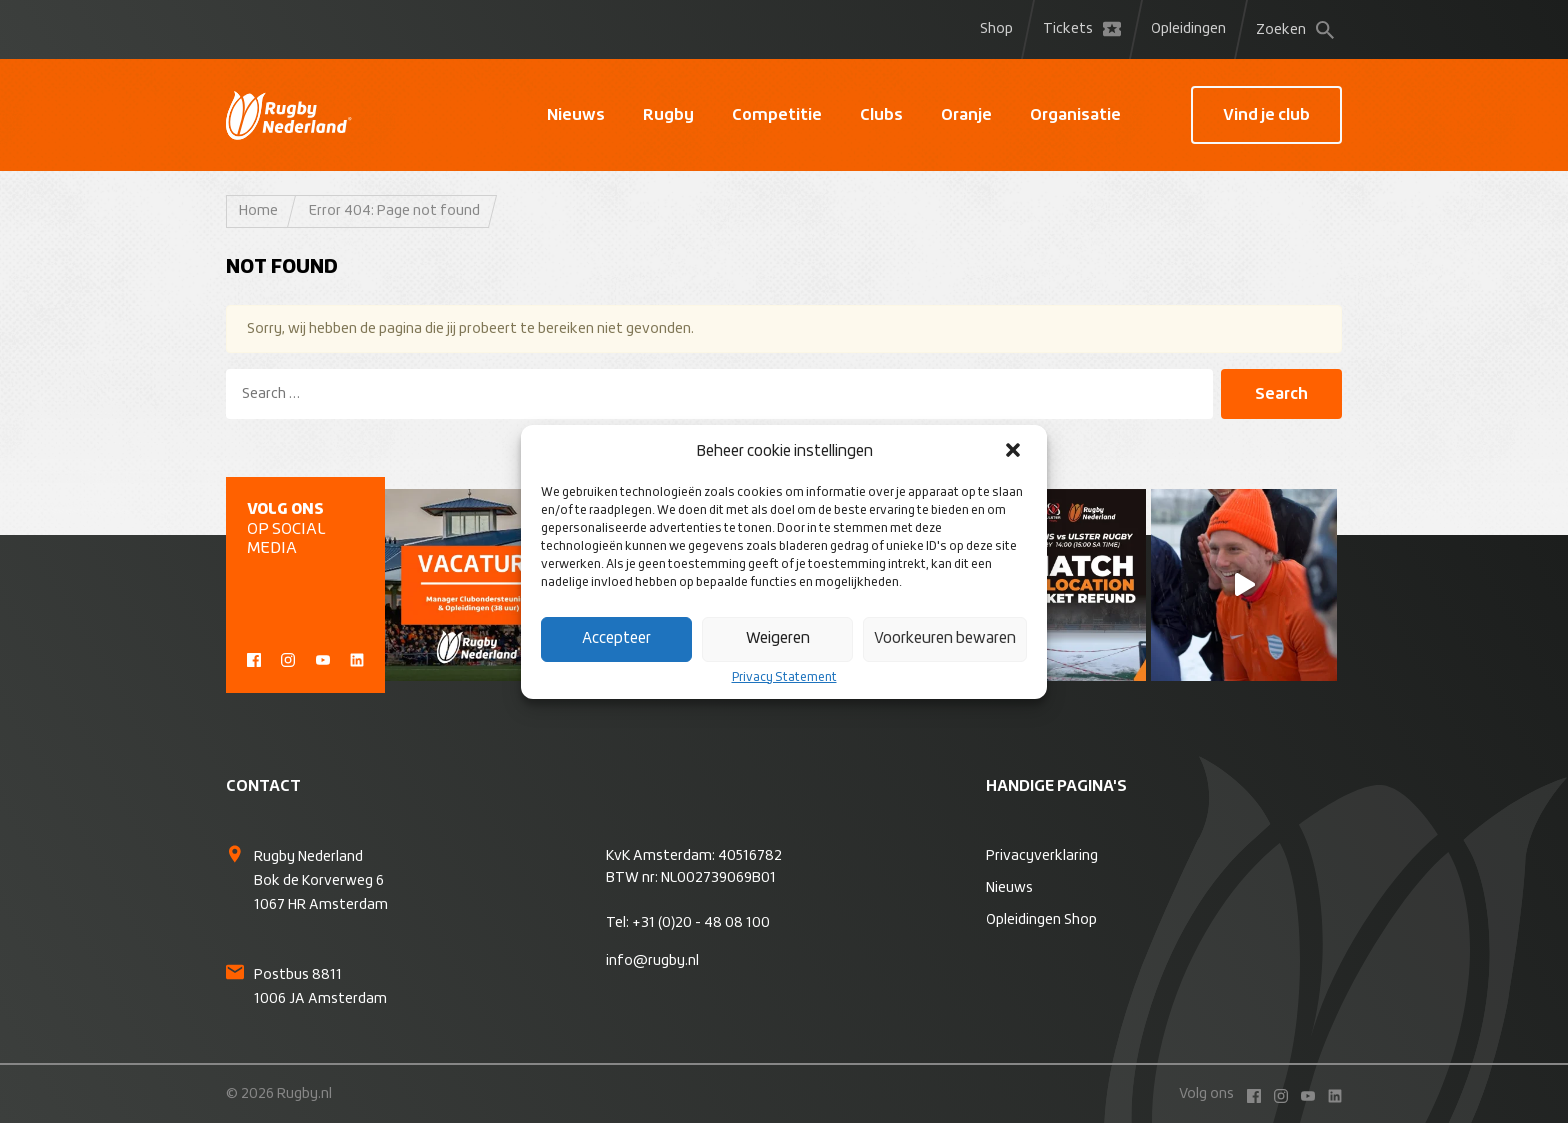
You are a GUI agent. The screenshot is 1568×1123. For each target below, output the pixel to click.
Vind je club (1266, 115)
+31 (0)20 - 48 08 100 (701, 923)
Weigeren (778, 638)
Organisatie (1075, 115)
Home (258, 211)
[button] (1015, 452)
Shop (996, 29)
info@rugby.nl (652, 961)
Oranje (966, 115)
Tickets (1082, 29)
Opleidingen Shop (1041, 920)
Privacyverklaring (1042, 856)
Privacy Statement (784, 678)
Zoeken (1295, 30)
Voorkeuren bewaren (945, 638)
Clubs (881, 115)
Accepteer (616, 638)
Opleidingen (1188, 29)
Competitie (777, 115)
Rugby (668, 115)
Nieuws (576, 115)
